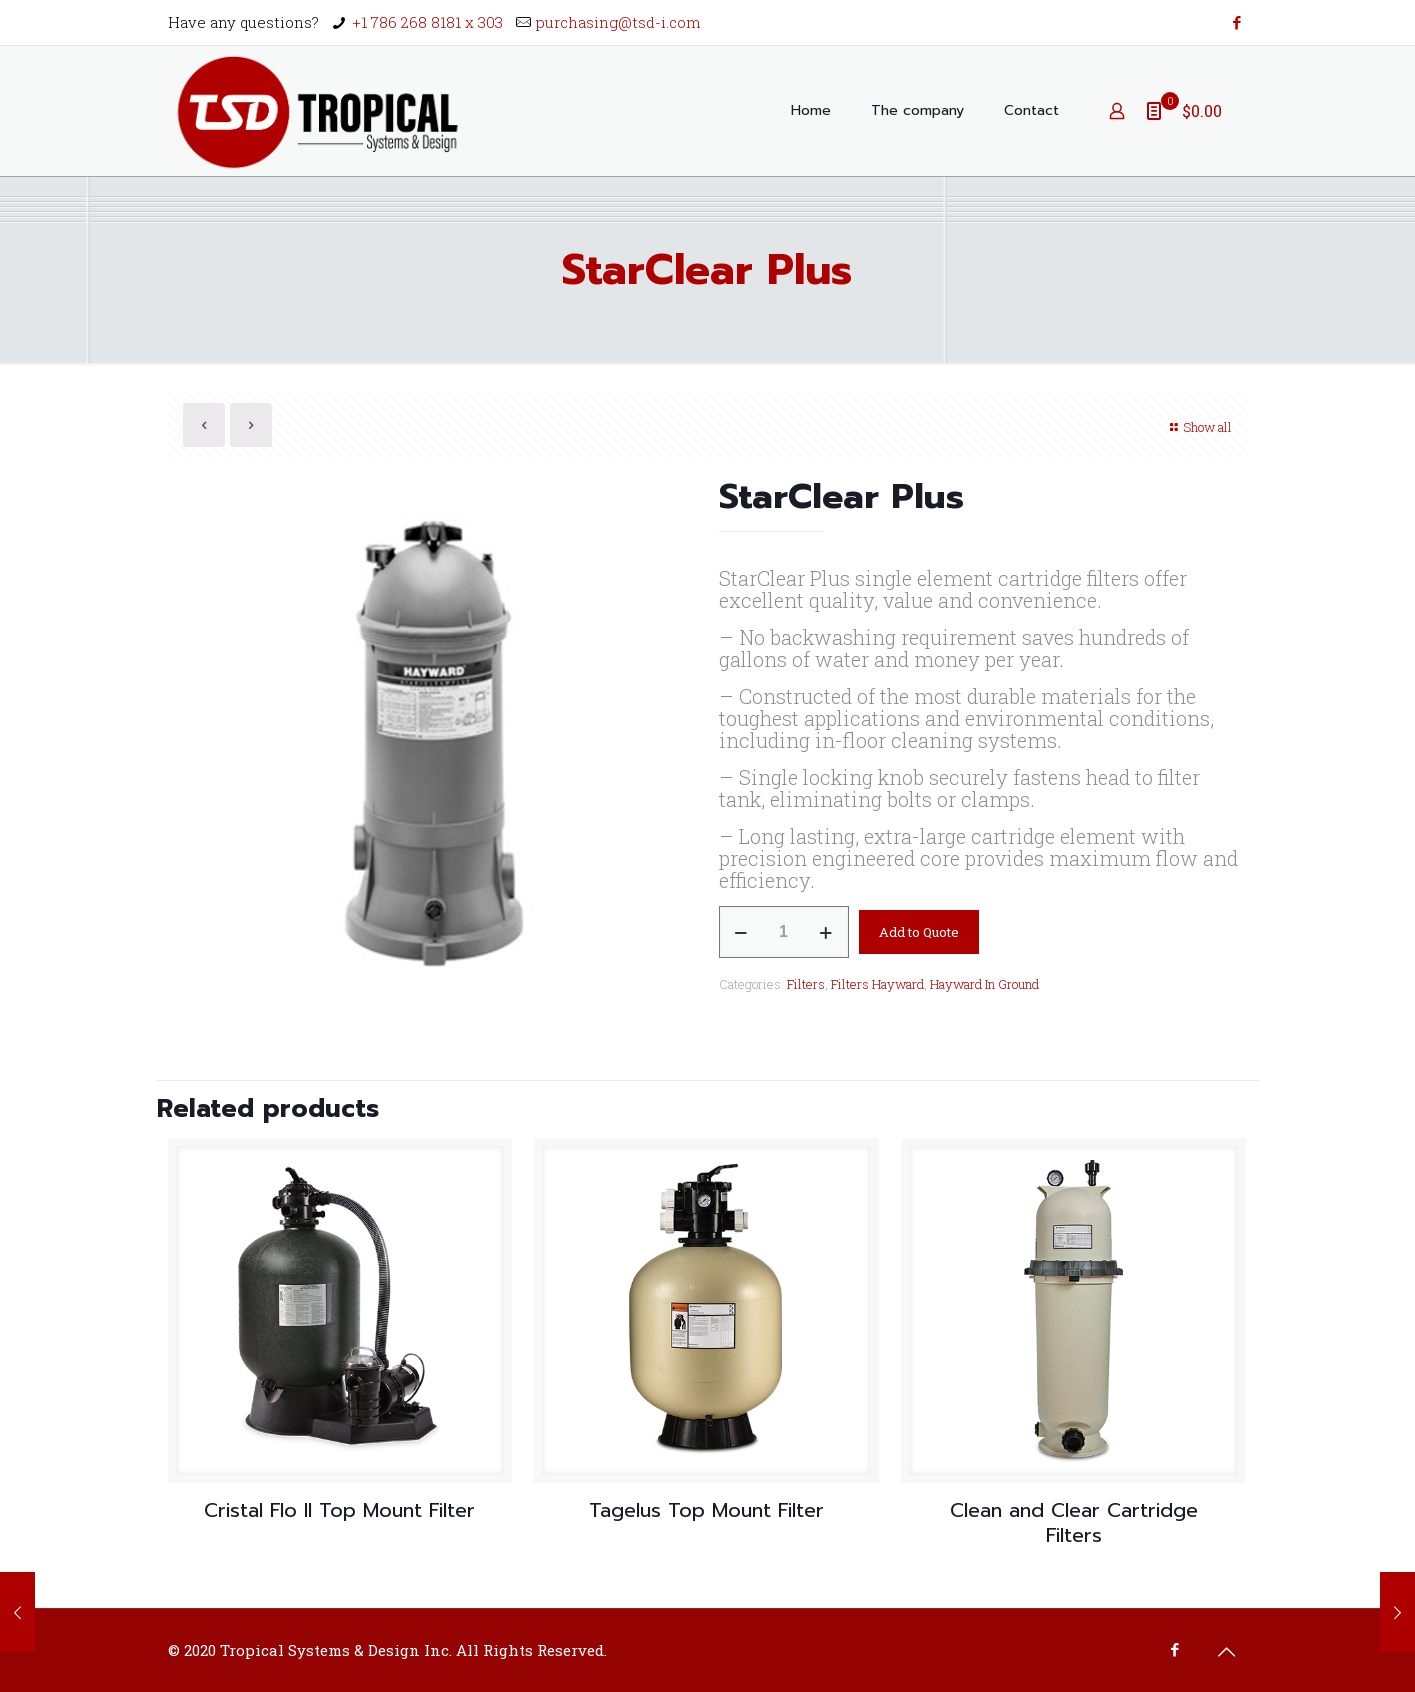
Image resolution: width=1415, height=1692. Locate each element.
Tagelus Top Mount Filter (706, 1510)
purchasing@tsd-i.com (618, 22)
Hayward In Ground (984, 984)
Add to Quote (919, 932)
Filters (806, 984)
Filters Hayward (877, 984)
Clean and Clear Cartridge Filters (1074, 1522)
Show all (1198, 427)
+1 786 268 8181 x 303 (427, 22)
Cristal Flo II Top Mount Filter (339, 1510)
